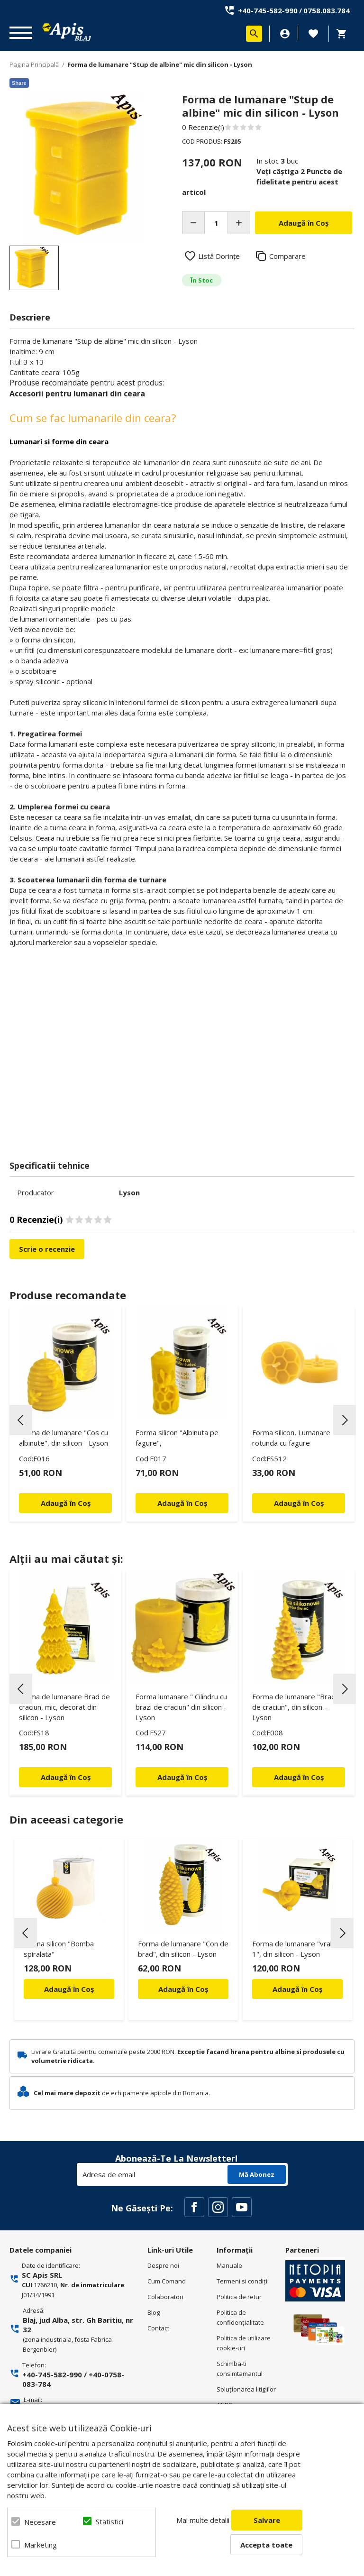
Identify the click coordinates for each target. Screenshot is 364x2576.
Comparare (287, 256)
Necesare (40, 2522)
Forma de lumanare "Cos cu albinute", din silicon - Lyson (63, 1438)
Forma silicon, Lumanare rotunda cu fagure (291, 1438)
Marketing (40, 2544)
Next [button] (344, 1420)
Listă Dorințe (219, 256)
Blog (153, 2312)
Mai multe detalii (202, 2520)
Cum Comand (166, 2281)
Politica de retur (239, 2296)
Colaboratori (165, 2296)
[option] (83, 166)
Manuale (229, 2265)
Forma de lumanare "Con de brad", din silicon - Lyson (183, 1949)
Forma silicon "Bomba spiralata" (59, 1949)
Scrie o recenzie (47, 1249)
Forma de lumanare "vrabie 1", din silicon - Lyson (296, 1949)
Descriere (29, 317)
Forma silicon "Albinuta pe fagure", (177, 1438)
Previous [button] (20, 1420)
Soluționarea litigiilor (246, 2389)
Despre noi (163, 2265)
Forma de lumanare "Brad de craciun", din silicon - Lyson (294, 1707)
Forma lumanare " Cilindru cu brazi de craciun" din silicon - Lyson (181, 1707)
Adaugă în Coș (69, 1989)
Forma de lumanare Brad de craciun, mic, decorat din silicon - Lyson (64, 1707)
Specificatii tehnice (49, 1165)
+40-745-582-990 (268, 10)
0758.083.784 (326, 10)
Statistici (109, 2521)
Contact (158, 2328)
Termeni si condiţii (243, 2281)
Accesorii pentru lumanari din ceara (77, 393)
